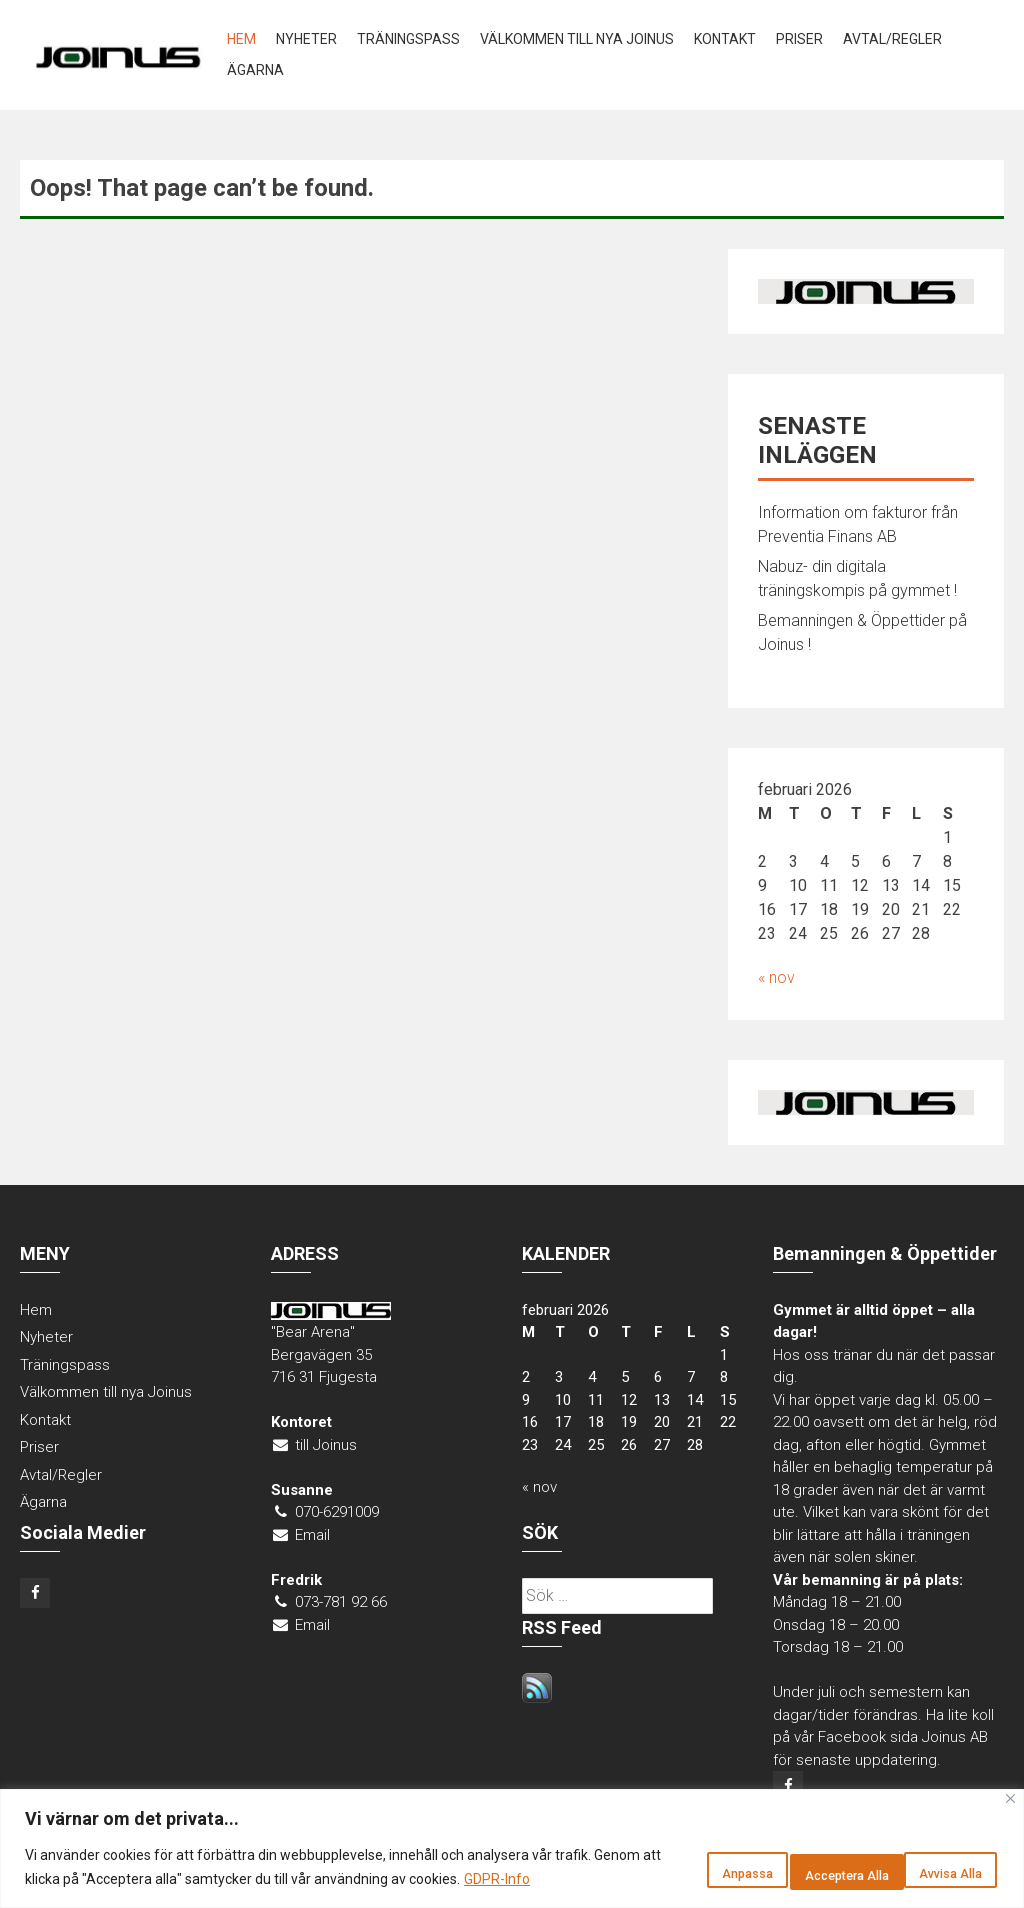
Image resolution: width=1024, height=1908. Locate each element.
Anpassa (643, 1859)
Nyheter (306, 39)
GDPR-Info (113, 1879)
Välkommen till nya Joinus (577, 39)
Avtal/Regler (892, 39)
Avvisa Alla (773, 1859)
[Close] (1010, 1774)
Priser (799, 39)
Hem (241, 39)
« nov (776, 977)
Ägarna (255, 70)
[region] (512, 1836)
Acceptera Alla (922, 1859)
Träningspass (408, 39)
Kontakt (725, 39)
